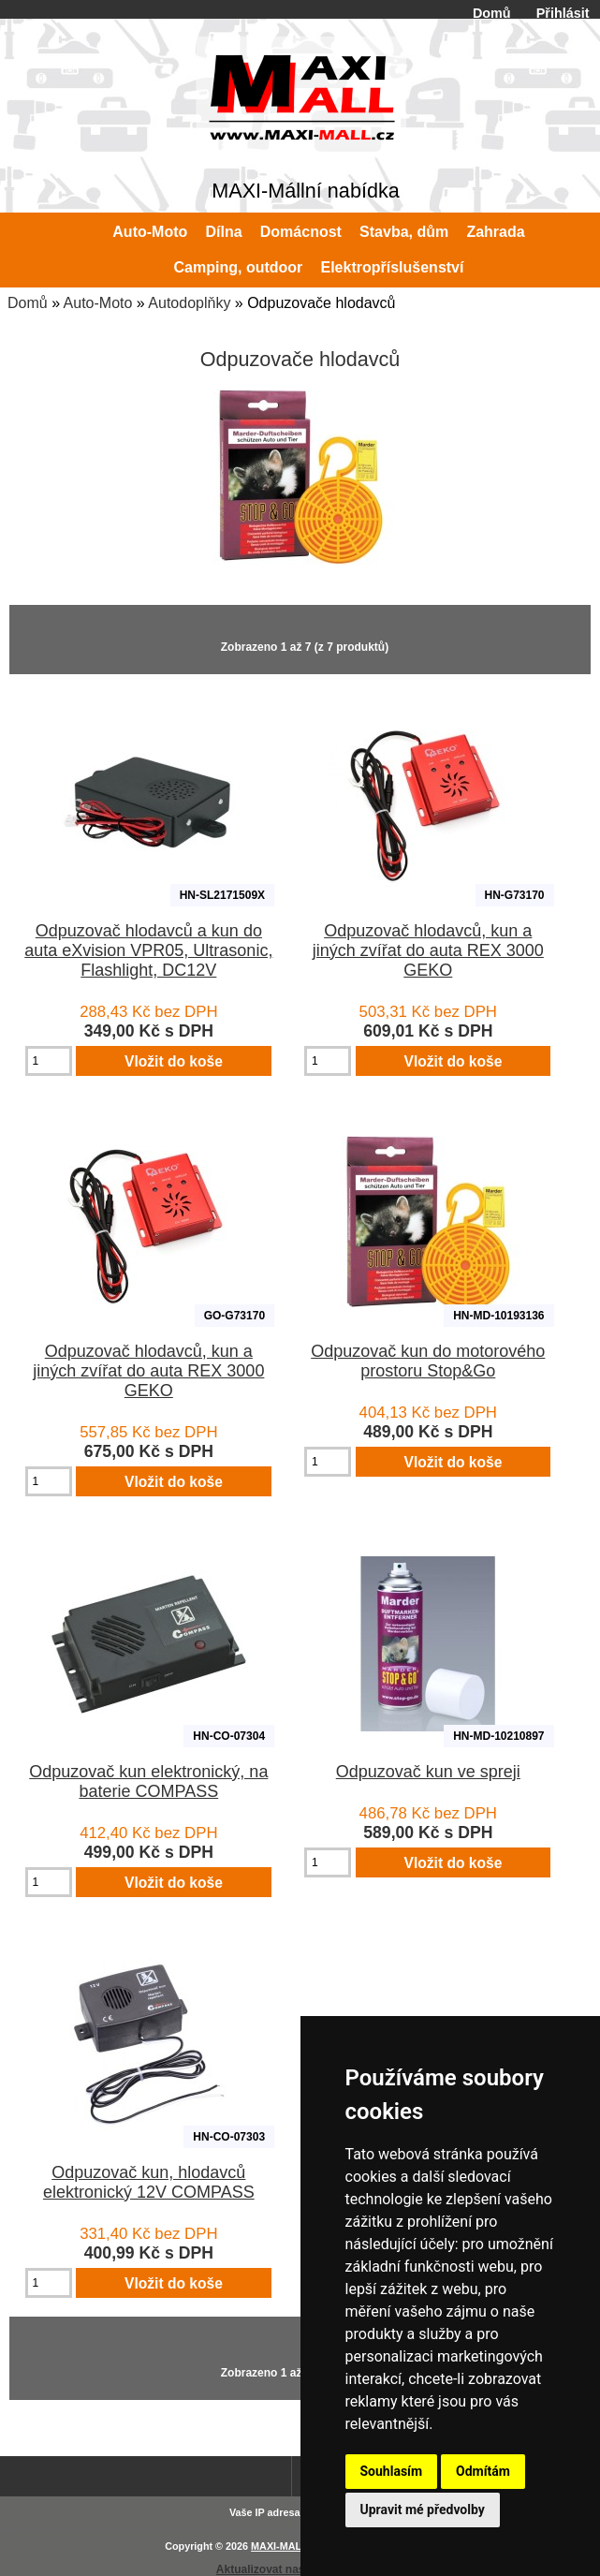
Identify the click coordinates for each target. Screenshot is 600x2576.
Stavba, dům (403, 232)
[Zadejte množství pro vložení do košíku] (48, 1061)
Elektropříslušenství (392, 267)
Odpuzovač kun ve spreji (428, 1771)
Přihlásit (563, 13)
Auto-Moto (98, 303)
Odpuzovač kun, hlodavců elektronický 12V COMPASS (149, 2182)
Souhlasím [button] (391, 2471)
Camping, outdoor (238, 267)
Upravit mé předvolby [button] (422, 2509)
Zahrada (495, 232)
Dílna (223, 232)
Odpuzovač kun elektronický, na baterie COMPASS (148, 1781)
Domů (492, 13)
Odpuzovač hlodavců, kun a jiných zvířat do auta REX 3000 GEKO (428, 950)
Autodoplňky (189, 303)
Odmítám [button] (483, 2471)
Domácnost (301, 232)
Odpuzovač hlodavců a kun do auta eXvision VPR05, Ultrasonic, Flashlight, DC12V (148, 950)
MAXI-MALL (279, 2546)
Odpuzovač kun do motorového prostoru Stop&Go (428, 1361)
